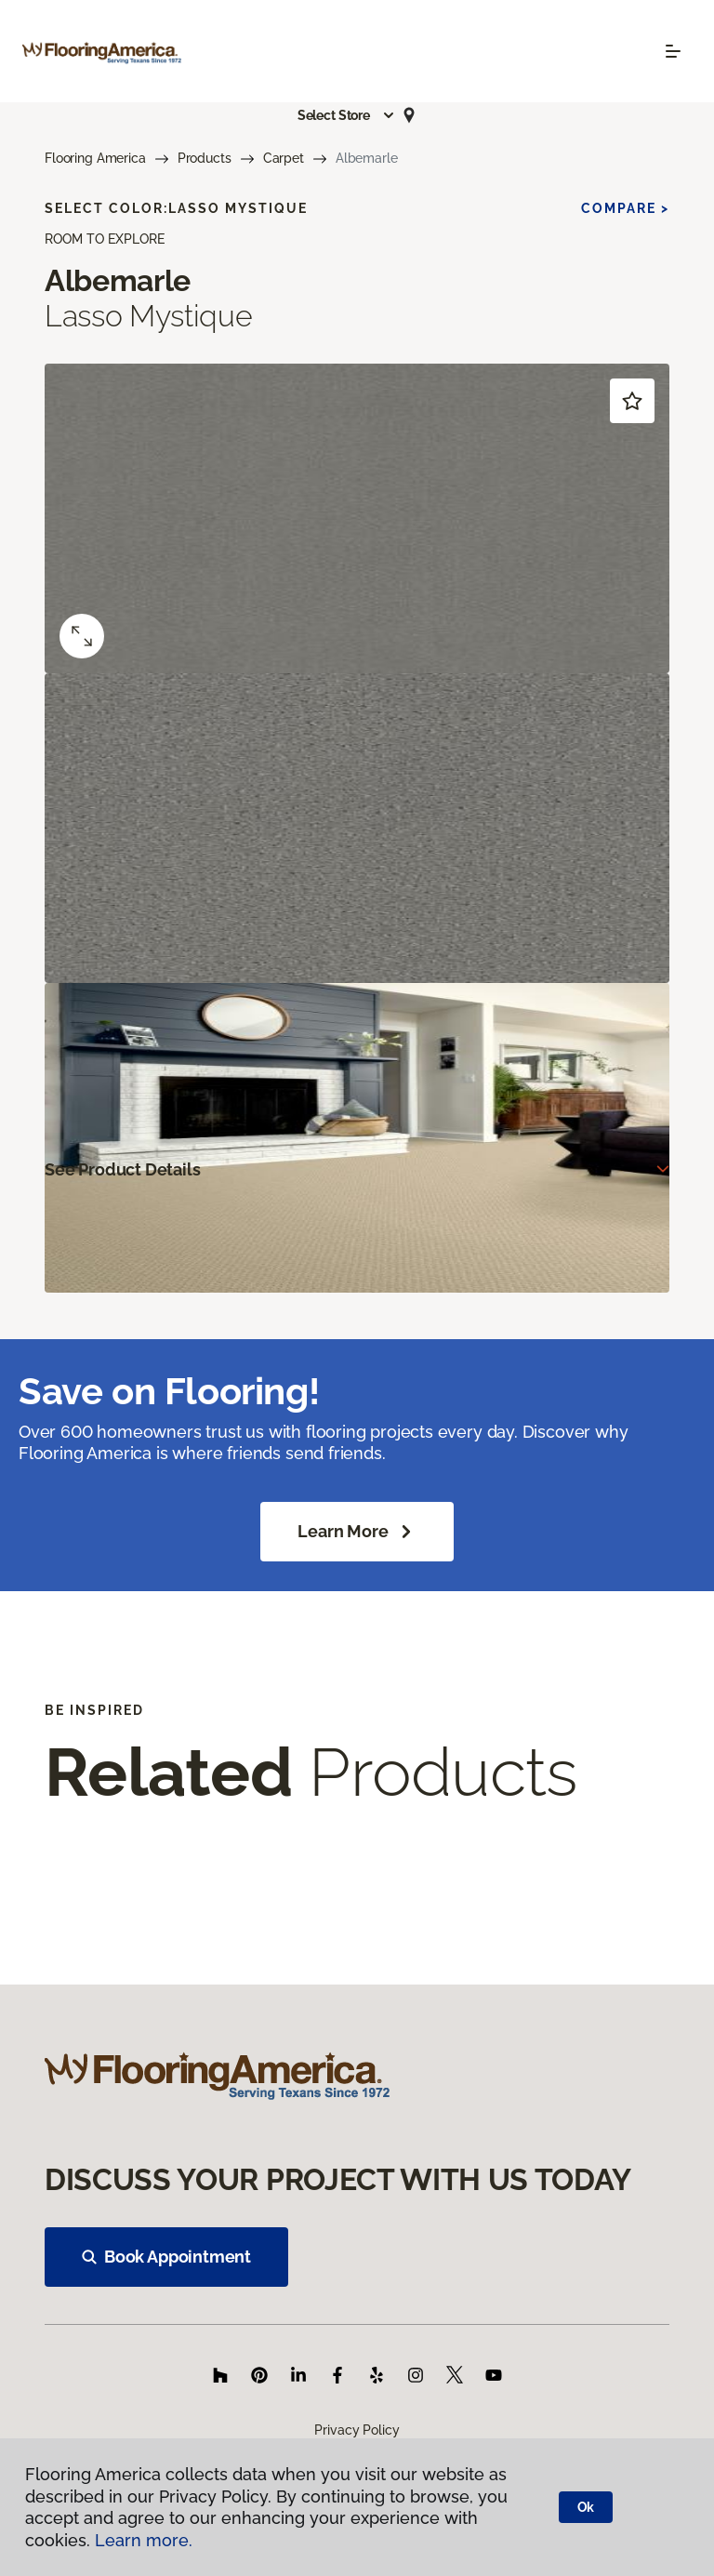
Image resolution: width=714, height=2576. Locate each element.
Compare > (625, 208)
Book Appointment (166, 2256)
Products (204, 158)
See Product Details (123, 1169)
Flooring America (95, 158)
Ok (586, 2507)
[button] (347, 115)
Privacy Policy (356, 2430)
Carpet (283, 158)
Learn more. (143, 2540)
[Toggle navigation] (673, 51)
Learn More (357, 1531)
